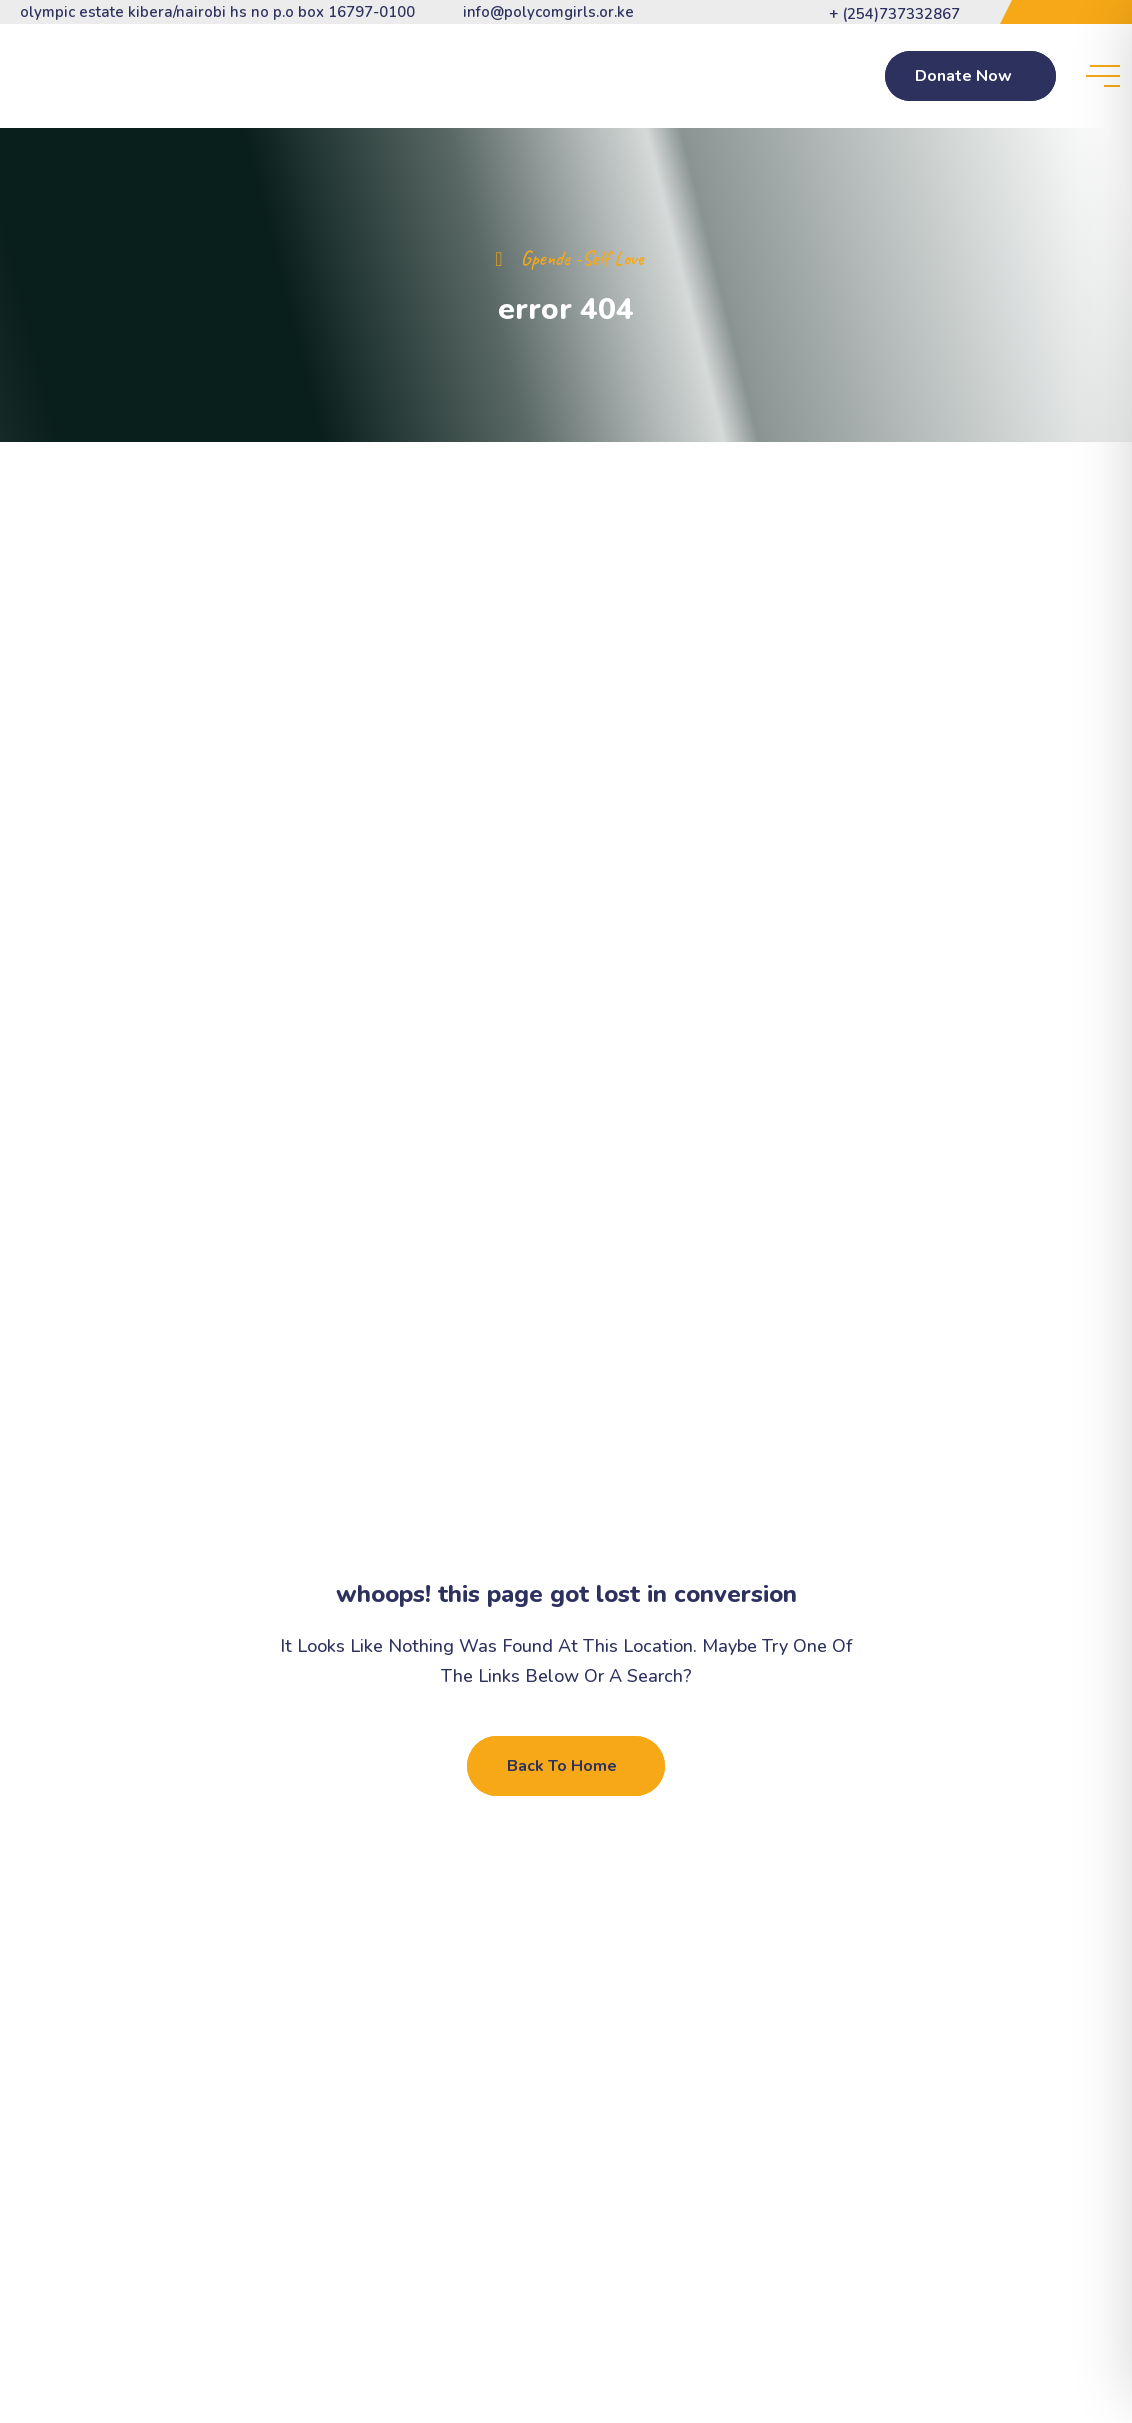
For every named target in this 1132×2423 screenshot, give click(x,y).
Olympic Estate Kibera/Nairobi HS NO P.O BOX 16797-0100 (217, 12)
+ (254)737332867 (894, 14)
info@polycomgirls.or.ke (548, 12)
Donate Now (963, 76)
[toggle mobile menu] (1103, 76)
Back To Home (562, 1766)
